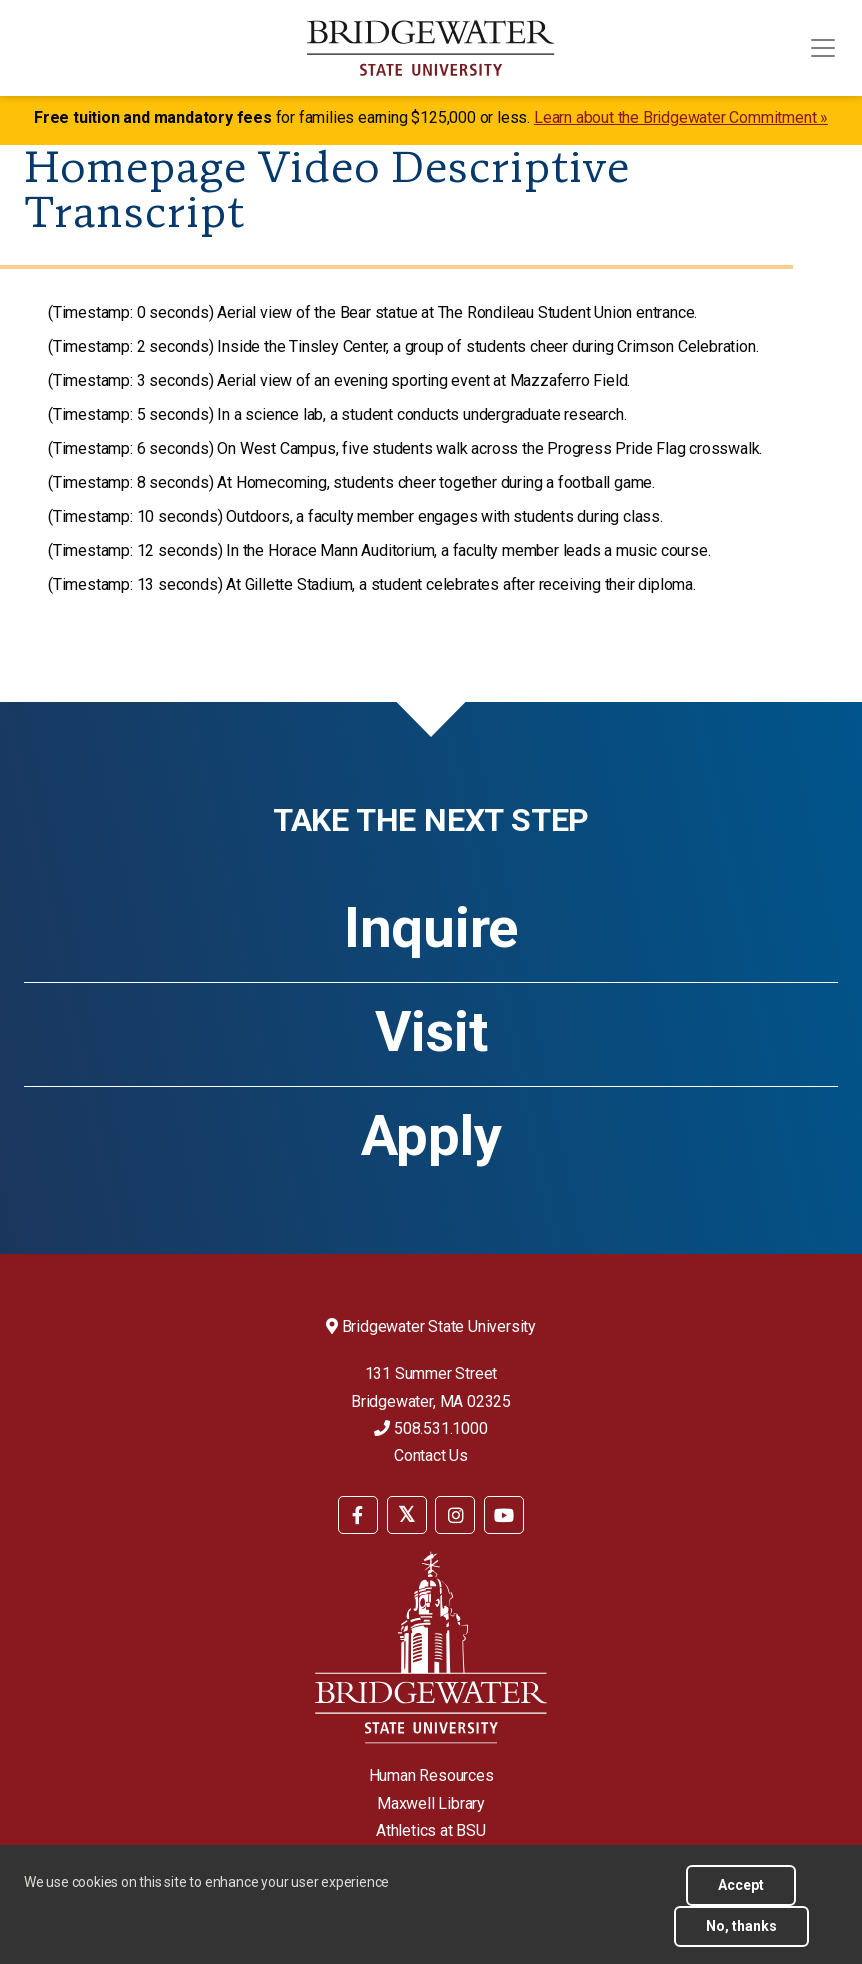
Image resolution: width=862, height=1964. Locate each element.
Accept (741, 1885)
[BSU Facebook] (358, 1515)
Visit (431, 1032)
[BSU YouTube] (504, 1515)
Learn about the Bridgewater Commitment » (681, 117)
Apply (431, 1136)
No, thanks (741, 1926)
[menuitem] (358, 1513)
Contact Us (431, 1455)
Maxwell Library (431, 1803)
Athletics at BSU (431, 1830)
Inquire (431, 928)
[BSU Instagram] (455, 1515)
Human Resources (431, 1775)
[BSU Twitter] (407, 1515)
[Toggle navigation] (823, 48)
